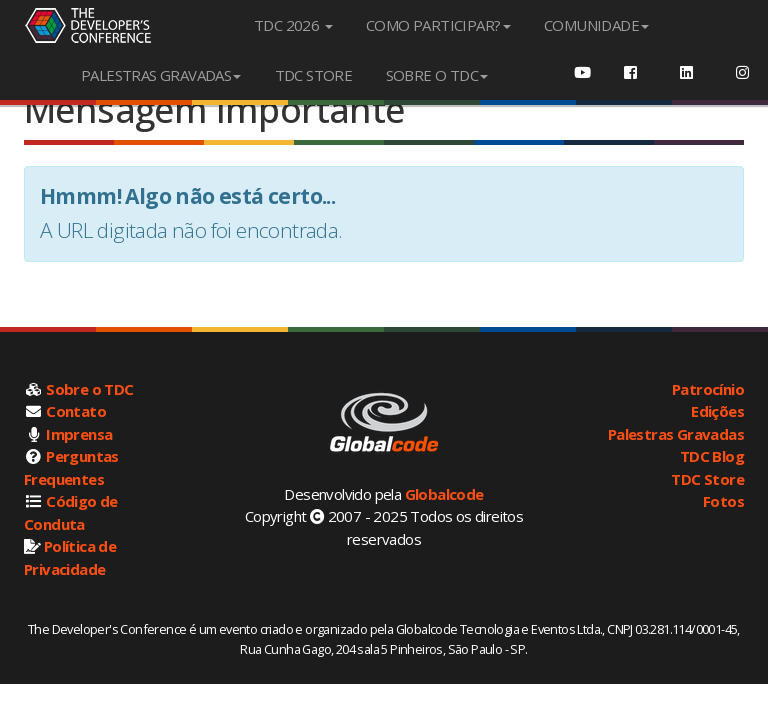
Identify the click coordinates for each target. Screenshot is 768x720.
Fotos (723, 501)
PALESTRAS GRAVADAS (161, 75)
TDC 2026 (293, 25)
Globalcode (444, 494)
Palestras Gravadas (676, 434)
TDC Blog (712, 456)
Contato (76, 411)
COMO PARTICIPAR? (438, 25)
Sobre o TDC (89, 389)
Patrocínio (708, 389)
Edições (717, 411)
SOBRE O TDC (437, 75)
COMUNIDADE (596, 25)
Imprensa (79, 434)
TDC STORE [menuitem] (314, 75)
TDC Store (707, 479)
